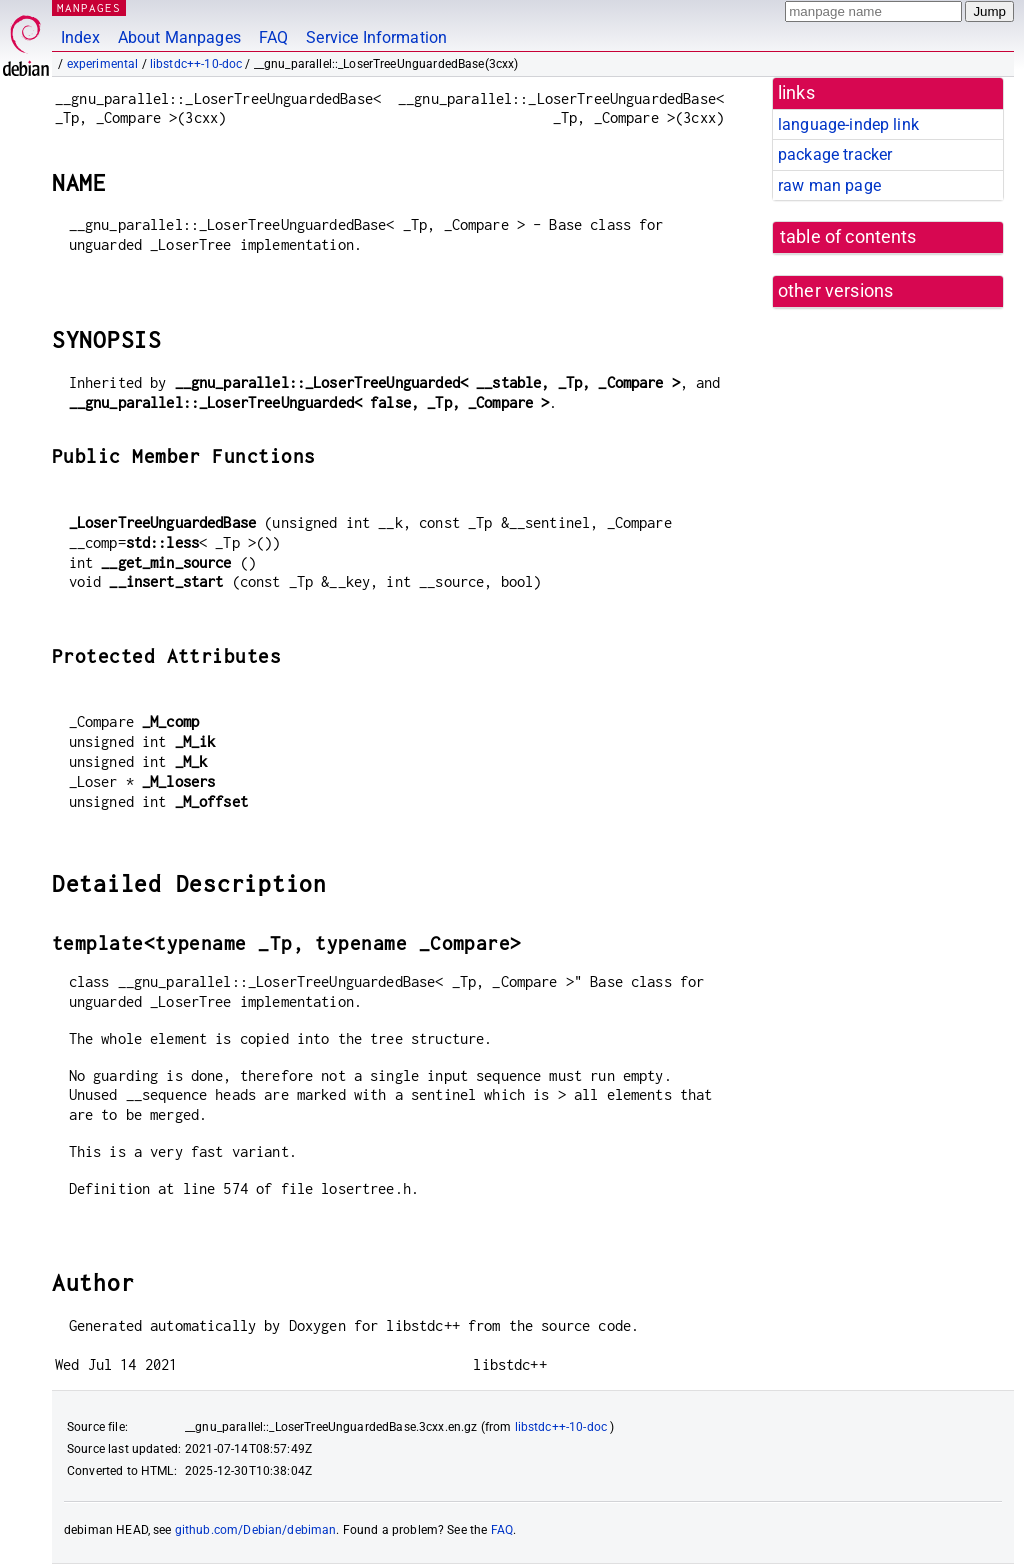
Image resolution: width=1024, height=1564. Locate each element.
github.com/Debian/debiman (256, 1530)
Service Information (376, 37)
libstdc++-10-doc (196, 64)
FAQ (273, 37)
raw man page (829, 185)
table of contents (848, 237)
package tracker (835, 154)
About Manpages (179, 37)
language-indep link (848, 124)
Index (80, 37)
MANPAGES (89, 7)
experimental (103, 64)
